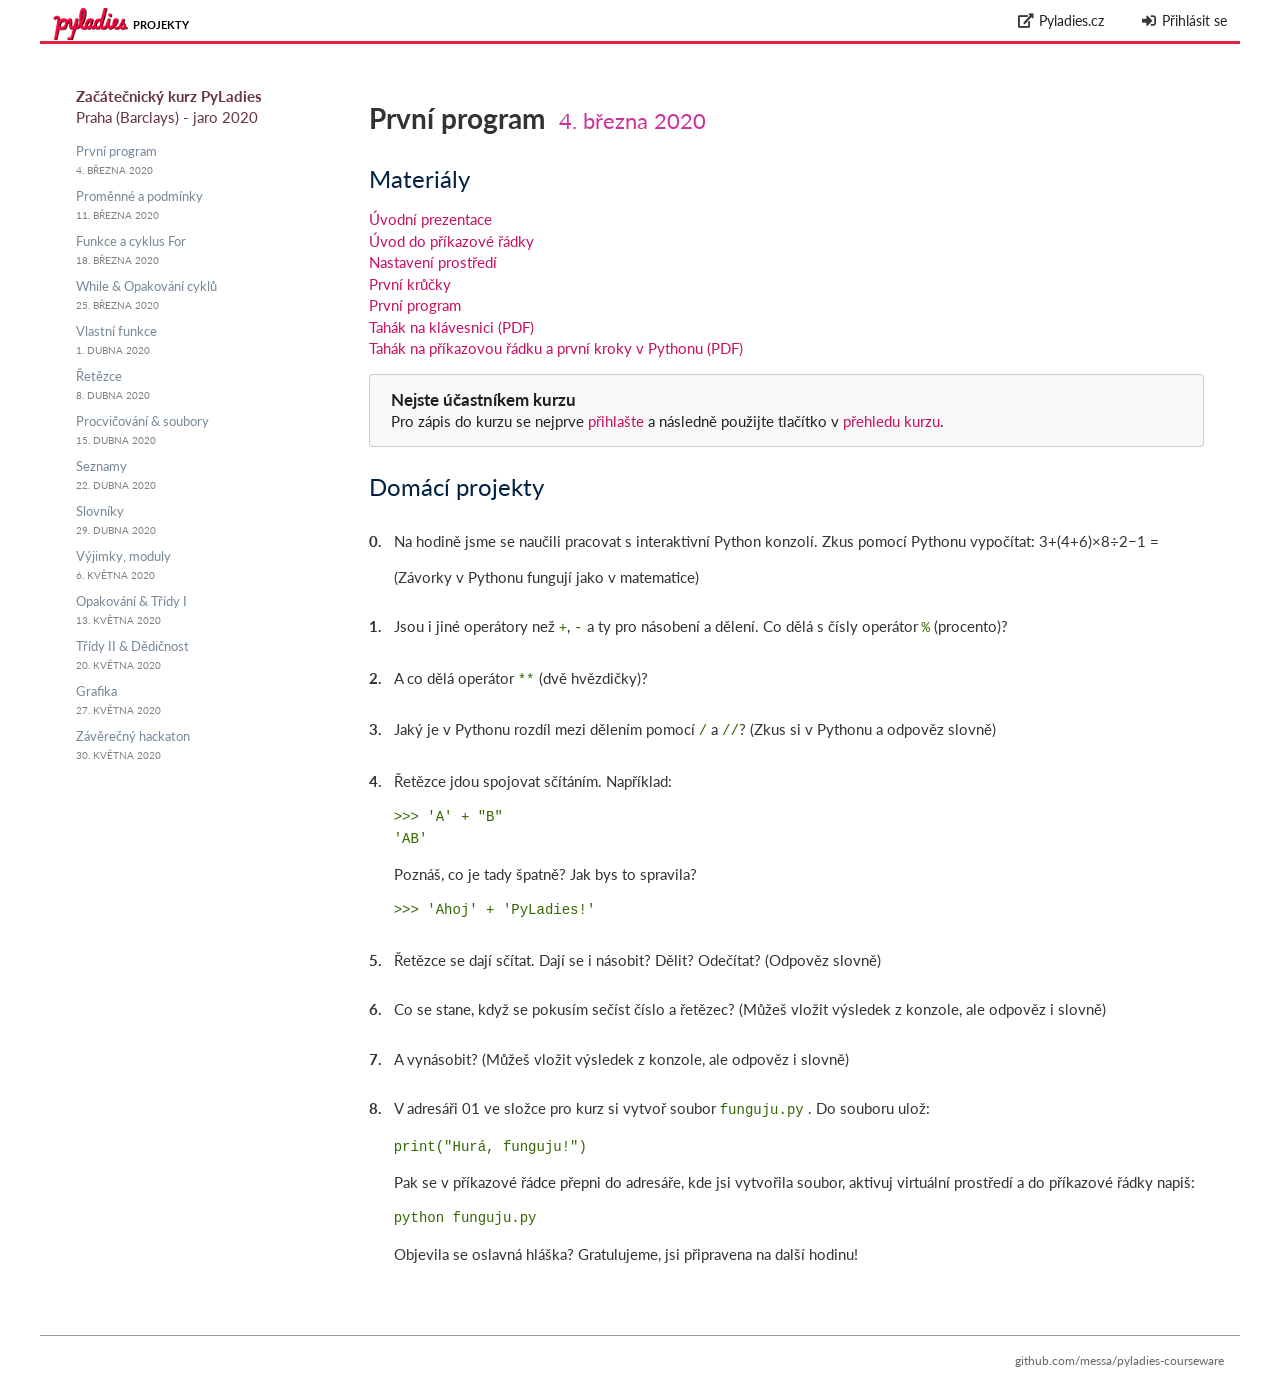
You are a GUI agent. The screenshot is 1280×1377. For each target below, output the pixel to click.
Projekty (161, 24)
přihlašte (616, 421)
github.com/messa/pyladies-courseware (1119, 1352)
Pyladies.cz (1061, 20)
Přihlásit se (1183, 20)
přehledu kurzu (889, 421)
